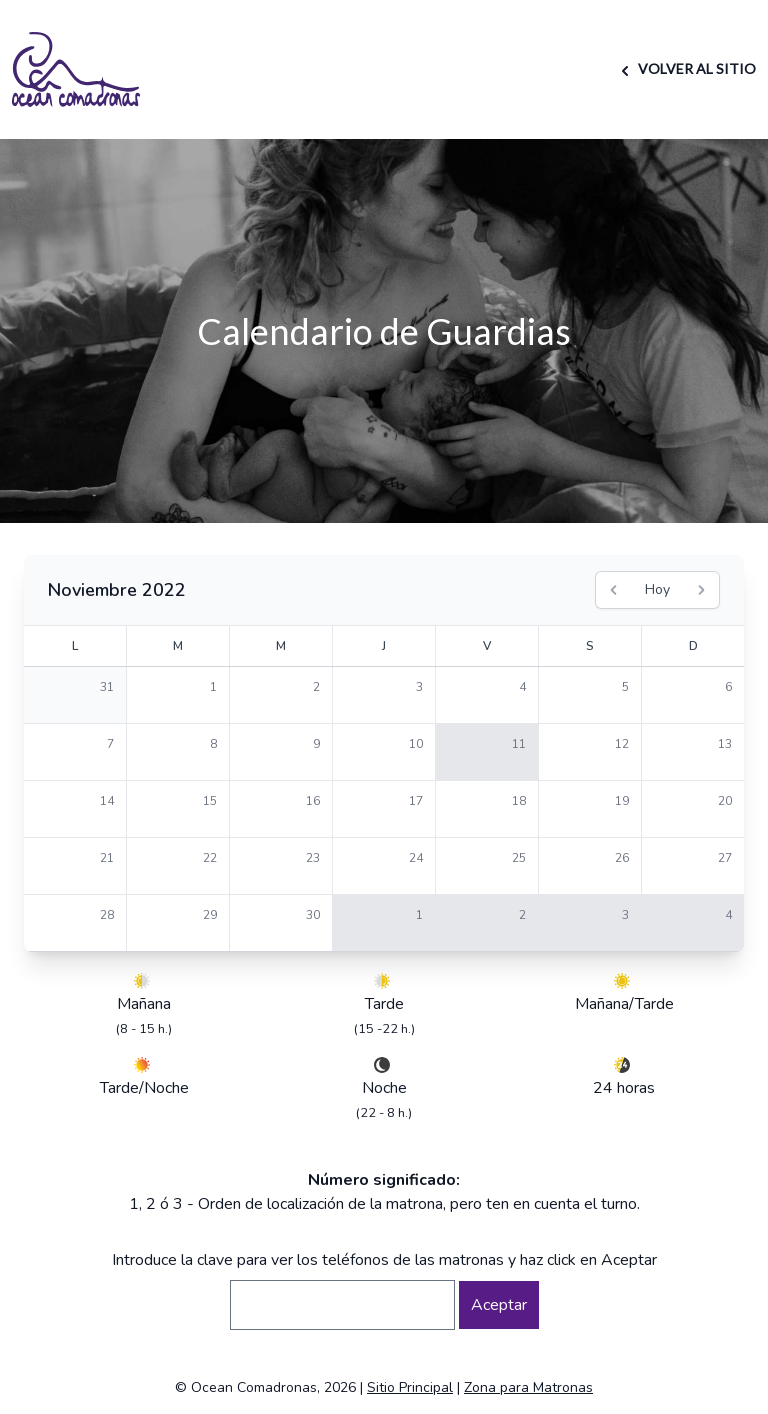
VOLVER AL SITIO (685, 68)
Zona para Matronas (528, 1387)
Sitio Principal (410, 1387)
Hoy (657, 589)
